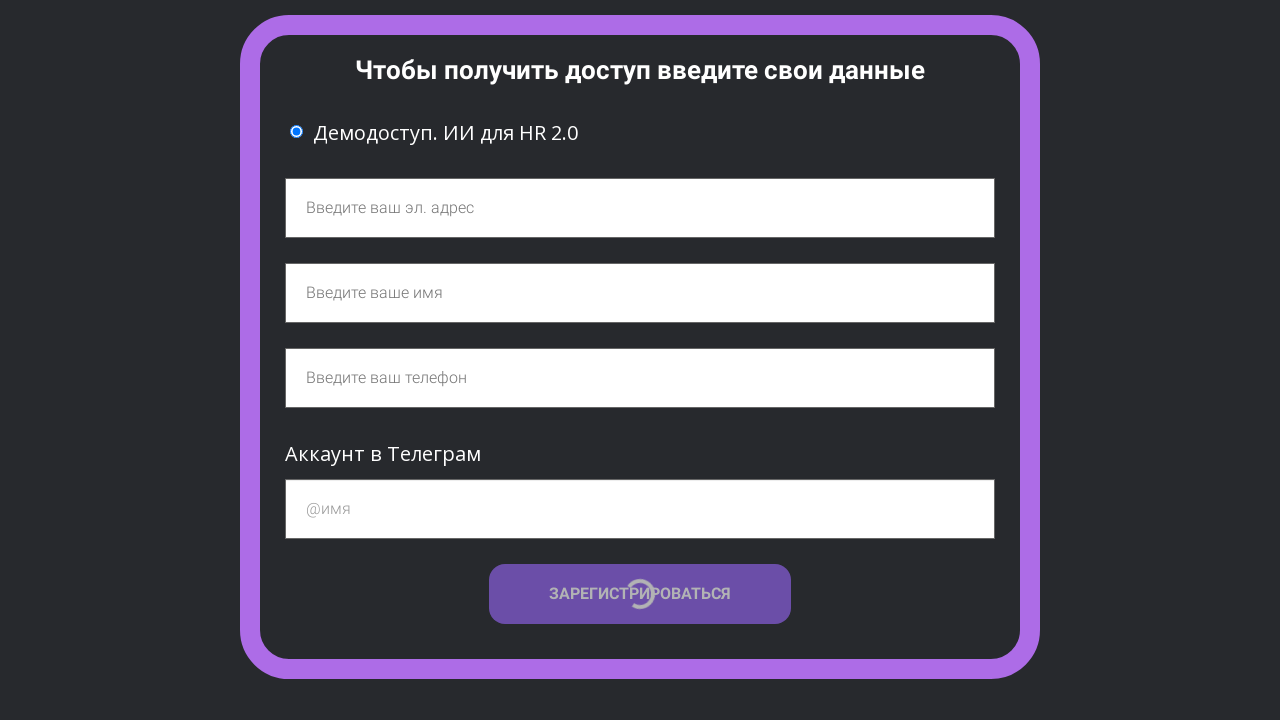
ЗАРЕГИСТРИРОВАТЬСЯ (640, 593)
